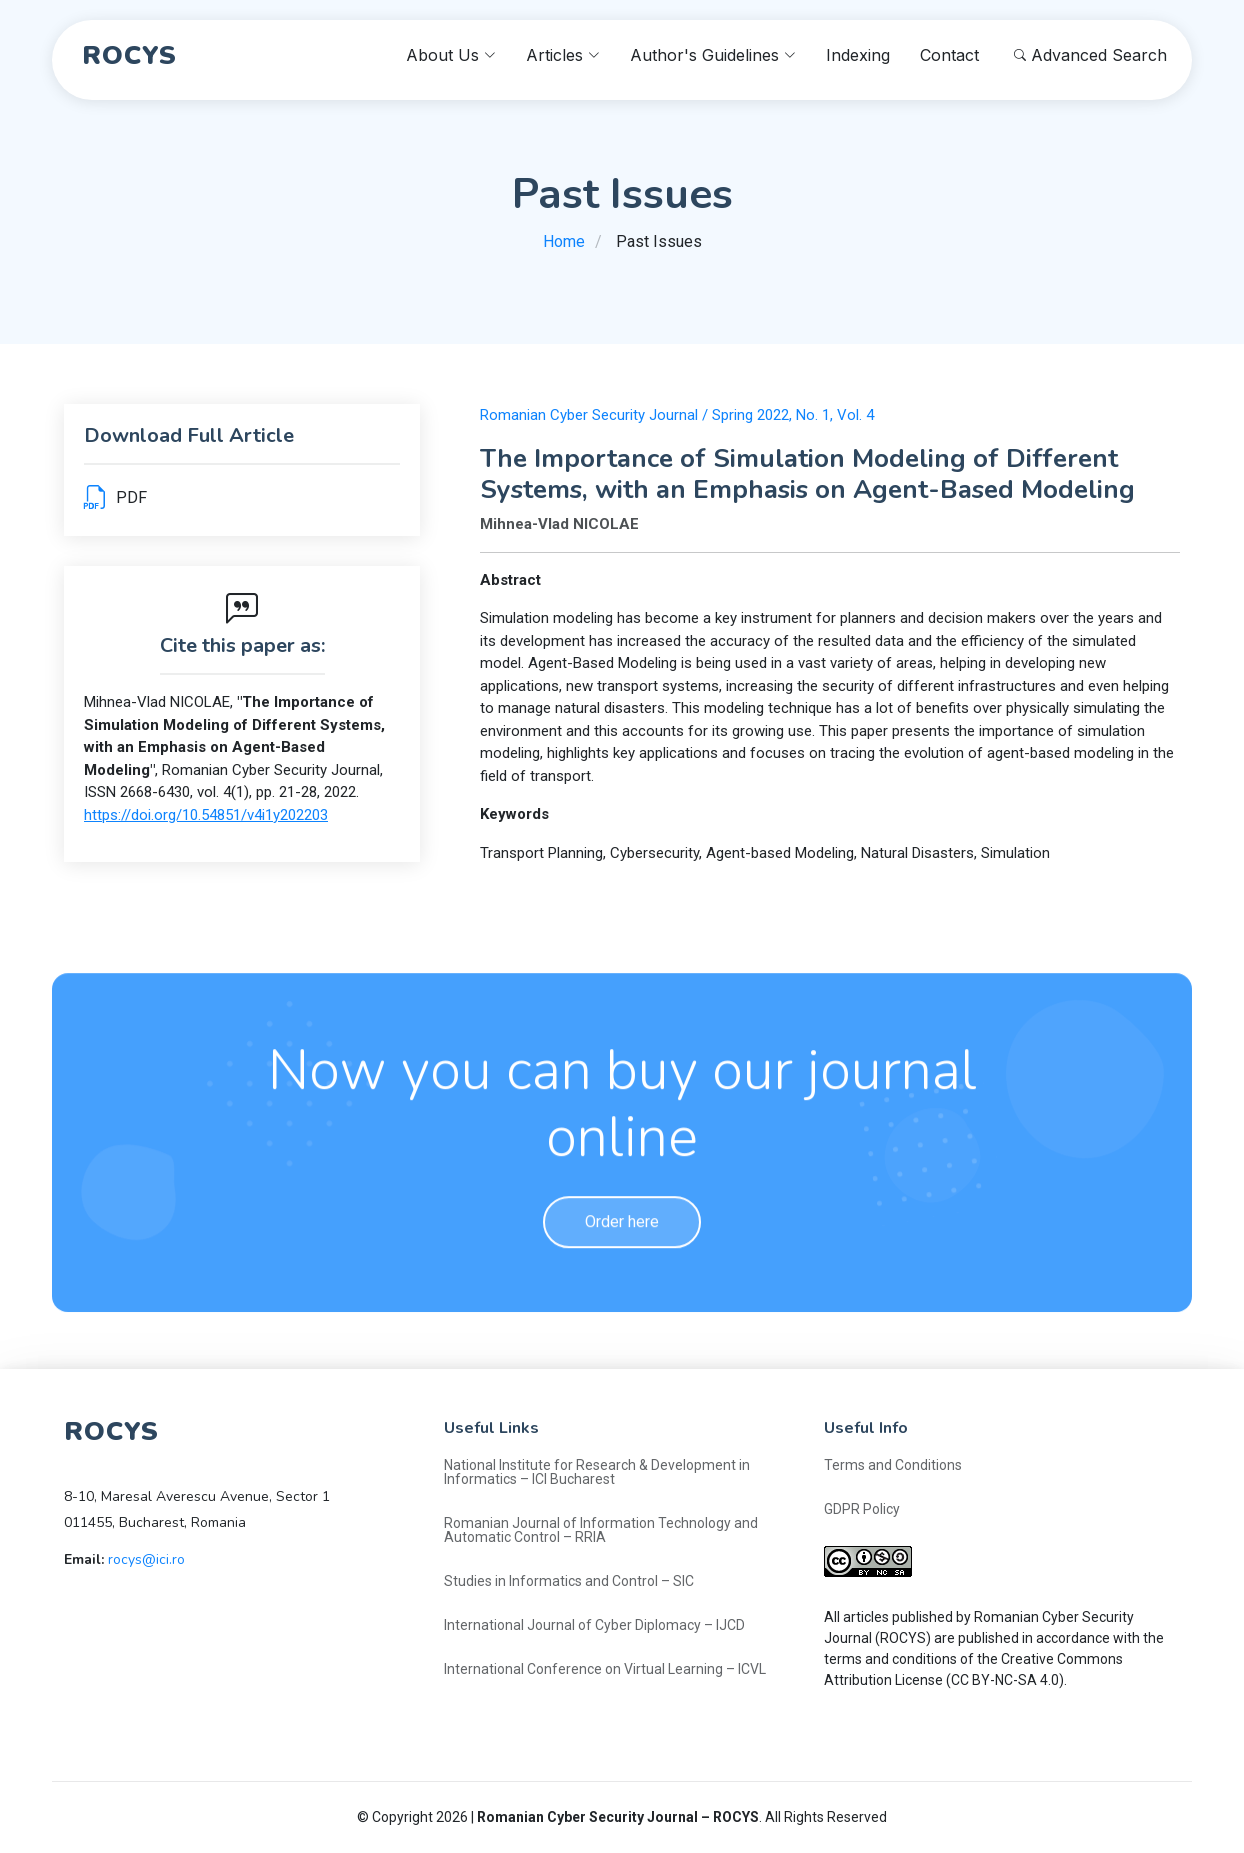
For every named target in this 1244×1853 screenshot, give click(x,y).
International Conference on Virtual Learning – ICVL (605, 1669)
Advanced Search (1090, 55)
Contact (949, 55)
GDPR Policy (862, 1509)
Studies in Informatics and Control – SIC (569, 1581)
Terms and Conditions (893, 1465)
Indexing (858, 55)
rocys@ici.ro (146, 1559)
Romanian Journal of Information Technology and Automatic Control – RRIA (601, 1530)
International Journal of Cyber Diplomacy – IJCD (594, 1625)
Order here (622, 1282)
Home (564, 241)
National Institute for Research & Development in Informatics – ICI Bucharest (597, 1472)
